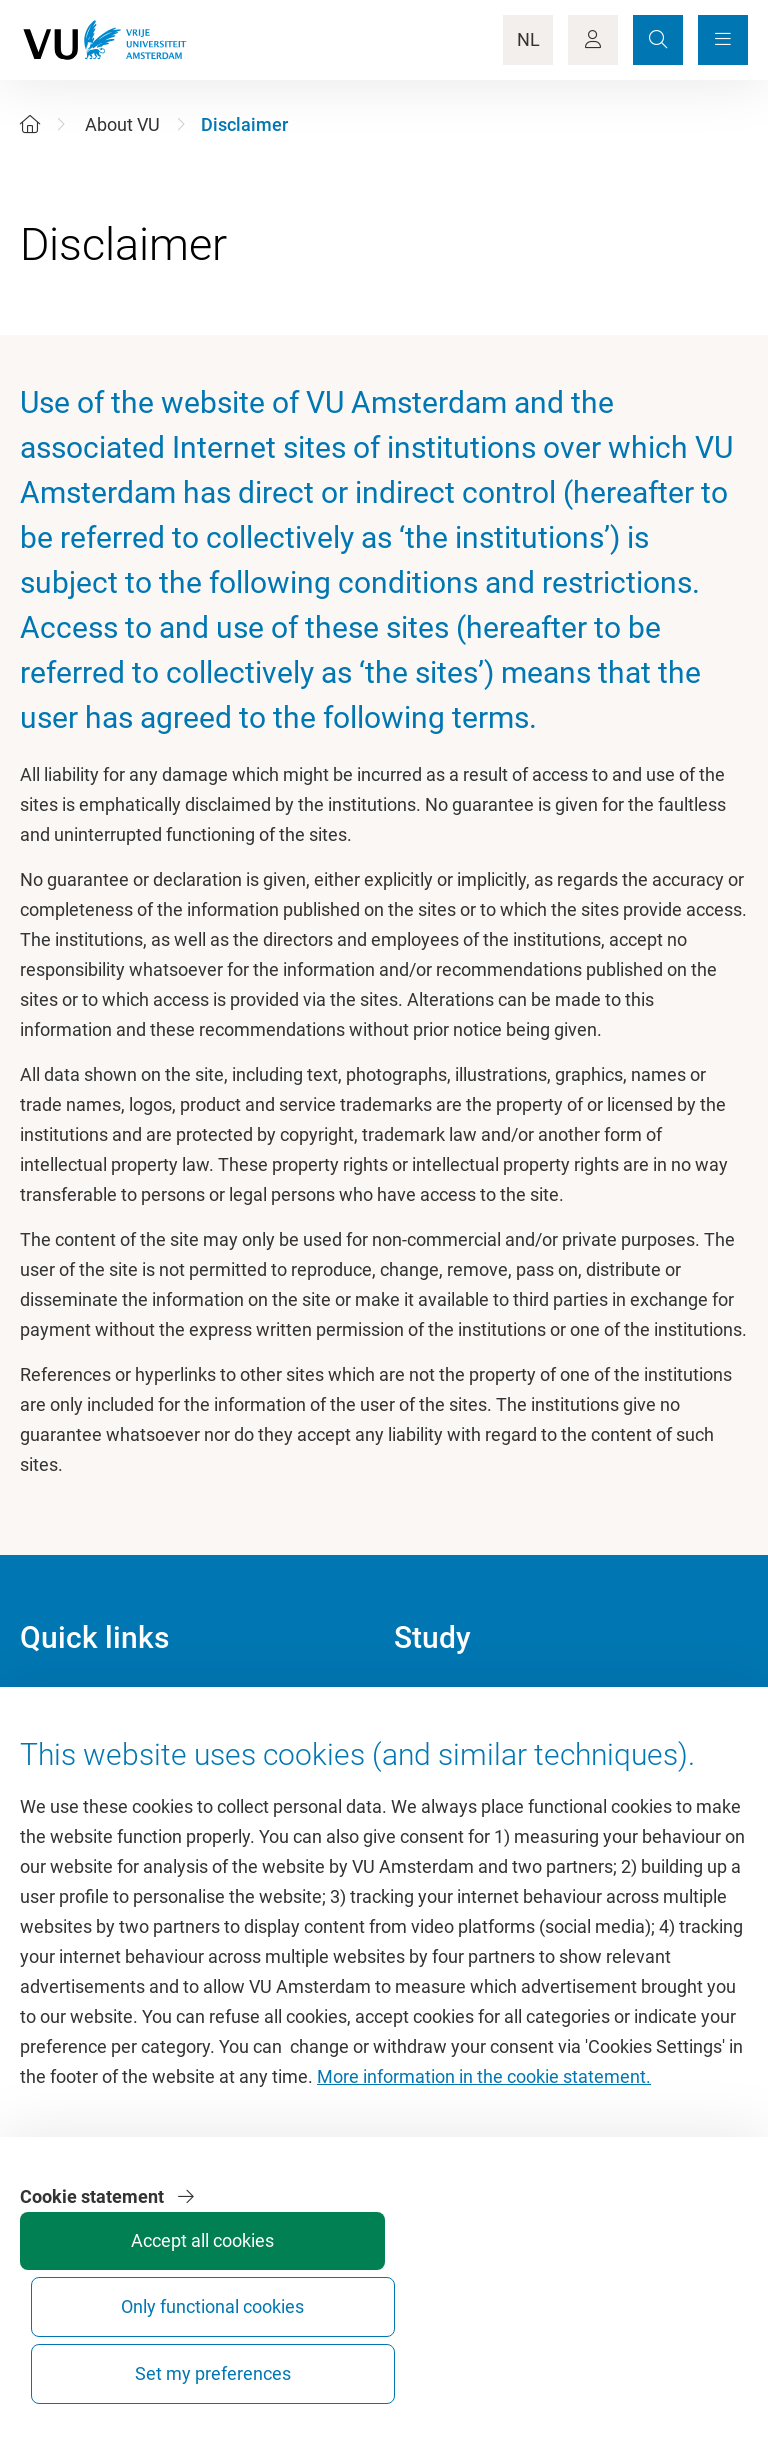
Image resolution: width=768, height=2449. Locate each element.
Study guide (440, 1749)
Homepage (63, 1704)
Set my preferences (670, 2355)
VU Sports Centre (87, 1794)
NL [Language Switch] (528, 39)
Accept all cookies (370, 2364)
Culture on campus (94, 1749)
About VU (122, 124)
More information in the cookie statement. (484, 2202)
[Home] (30, 124)
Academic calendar (469, 1704)
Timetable (433, 1794)
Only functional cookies (520, 2355)
